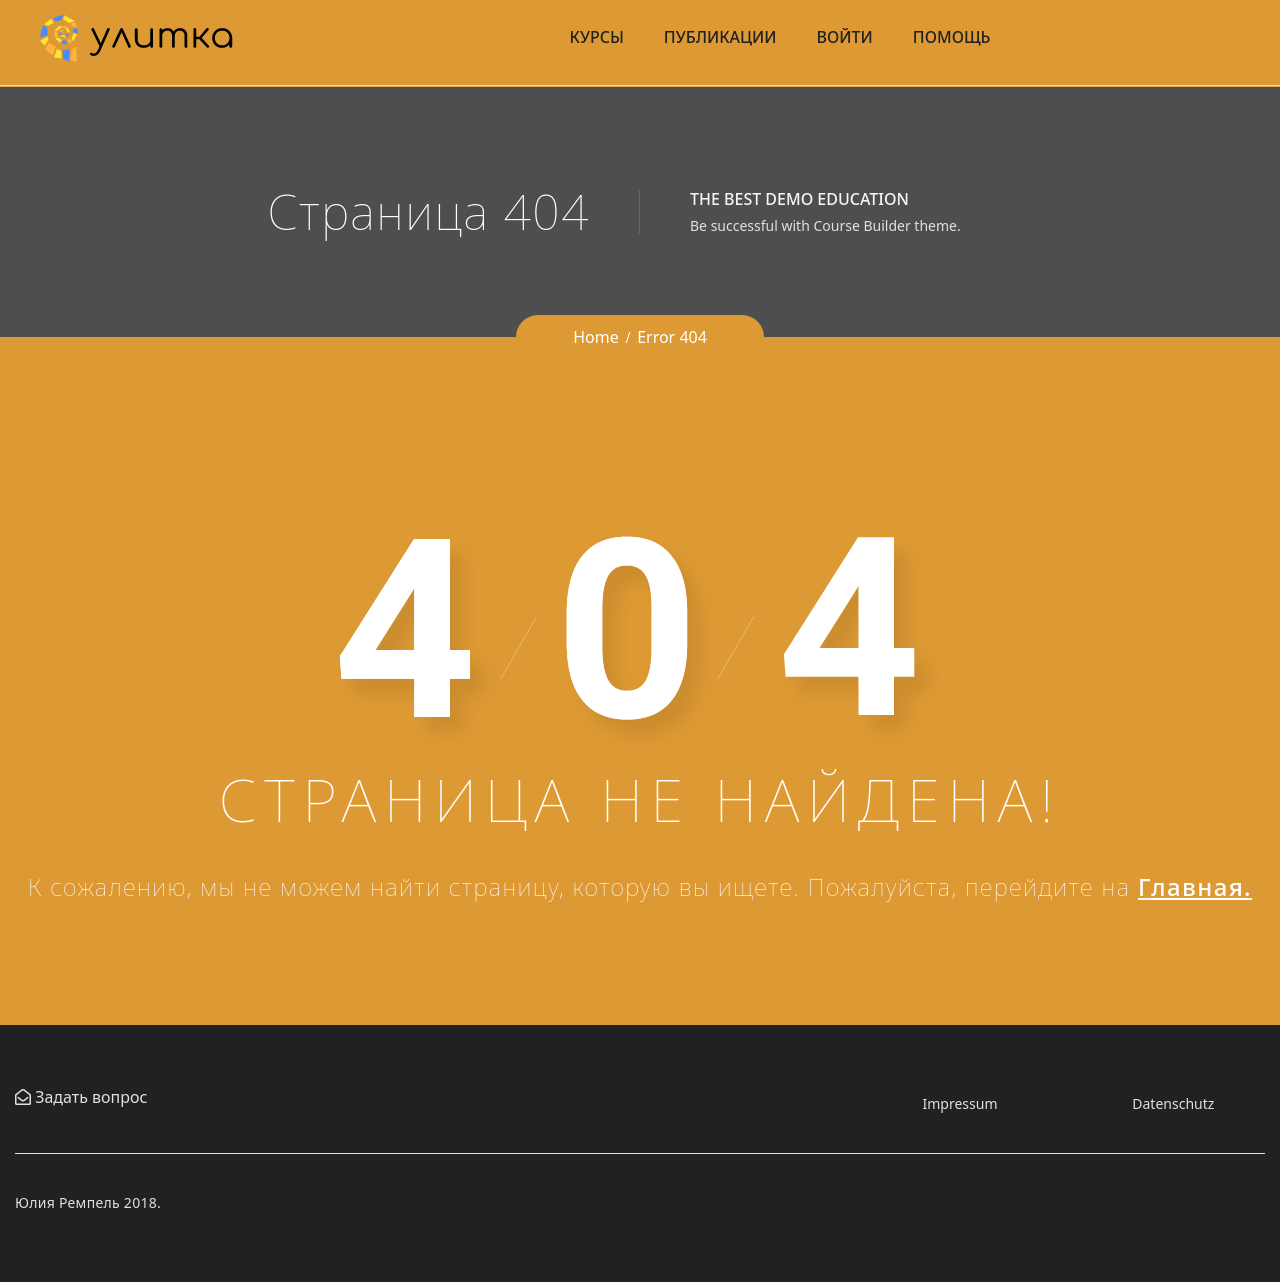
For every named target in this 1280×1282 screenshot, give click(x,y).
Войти (845, 37)
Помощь (952, 37)
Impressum (959, 1103)
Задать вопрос (89, 1097)
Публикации (720, 37)
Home (596, 337)
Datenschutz (1173, 1103)
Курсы (597, 37)
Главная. (1195, 886)
